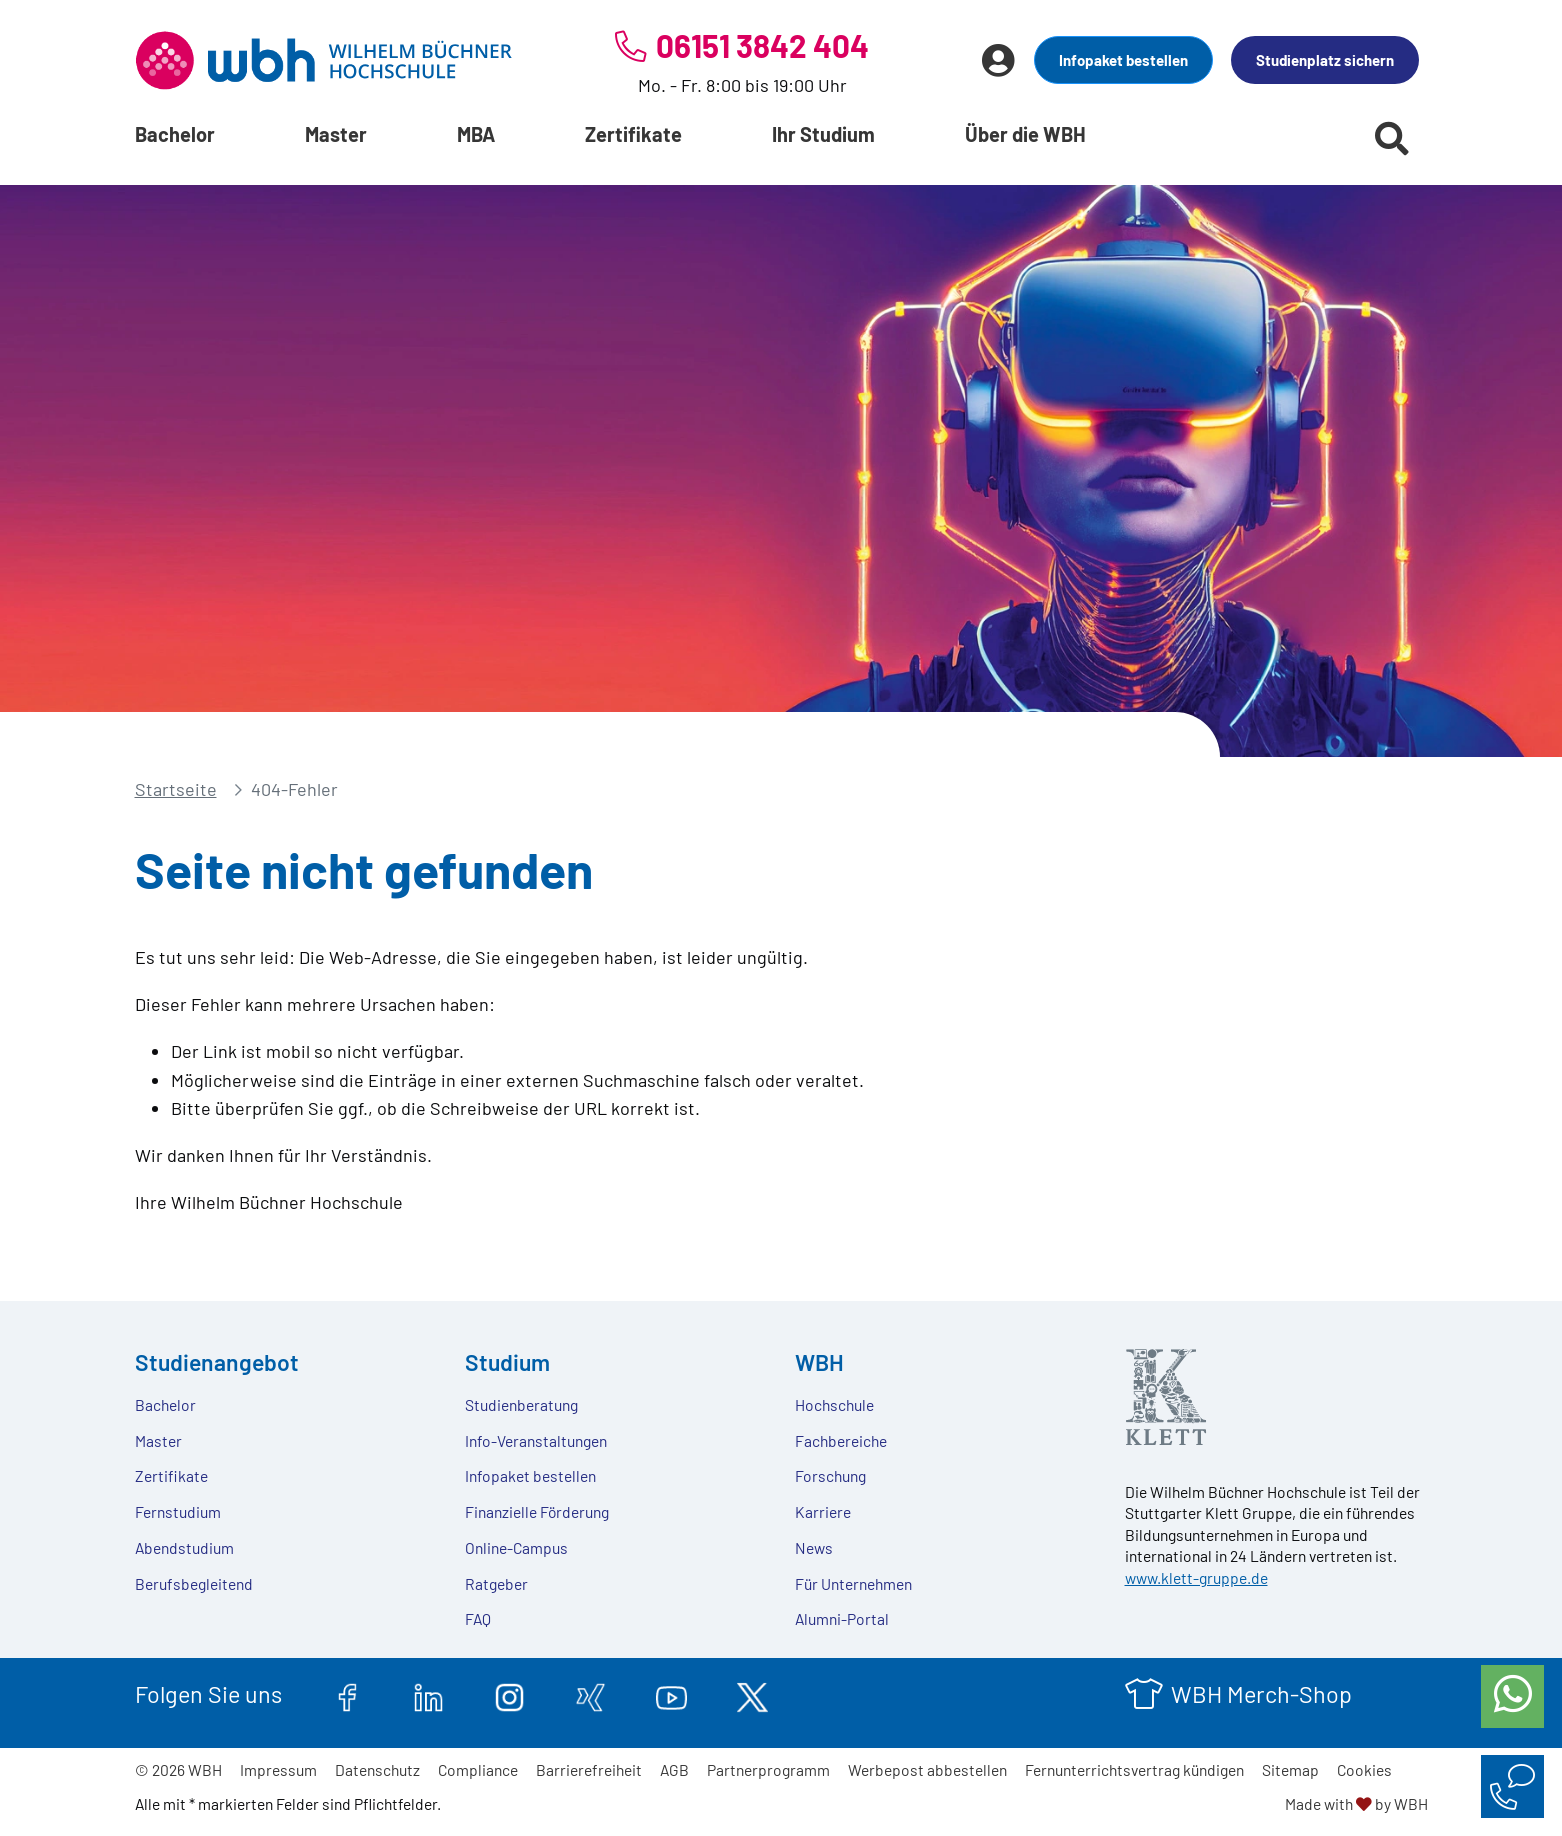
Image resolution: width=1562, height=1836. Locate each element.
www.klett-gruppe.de (1196, 1577)
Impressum (278, 1769)
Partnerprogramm (768, 1769)
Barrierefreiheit (589, 1769)
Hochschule (834, 1404)
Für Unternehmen (853, 1583)
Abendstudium (184, 1547)
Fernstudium (178, 1511)
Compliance (478, 1769)
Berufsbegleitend (194, 1583)
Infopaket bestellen (1123, 60)
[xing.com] (590, 1694)
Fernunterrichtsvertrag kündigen (1134, 1769)
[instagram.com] (509, 1694)
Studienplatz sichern (1325, 60)
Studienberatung (521, 1404)
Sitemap (1290, 1769)
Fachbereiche (841, 1440)
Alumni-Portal (842, 1618)
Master (336, 134)
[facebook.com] (347, 1694)
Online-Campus (516, 1547)
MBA (476, 134)
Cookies (1364, 1769)
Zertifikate (633, 134)
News (814, 1547)
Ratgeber (496, 1583)
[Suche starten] (1392, 138)
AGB (674, 1769)
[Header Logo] (324, 60)
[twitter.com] (752, 1694)
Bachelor (175, 134)
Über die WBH (1025, 134)
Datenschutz (377, 1769)
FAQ (478, 1618)
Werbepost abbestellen (927, 1769)
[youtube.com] (671, 1694)
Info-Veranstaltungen (536, 1440)
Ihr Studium (823, 134)
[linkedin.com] (428, 1694)
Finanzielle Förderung (537, 1511)
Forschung (830, 1475)
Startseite (176, 789)
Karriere (823, 1511)
